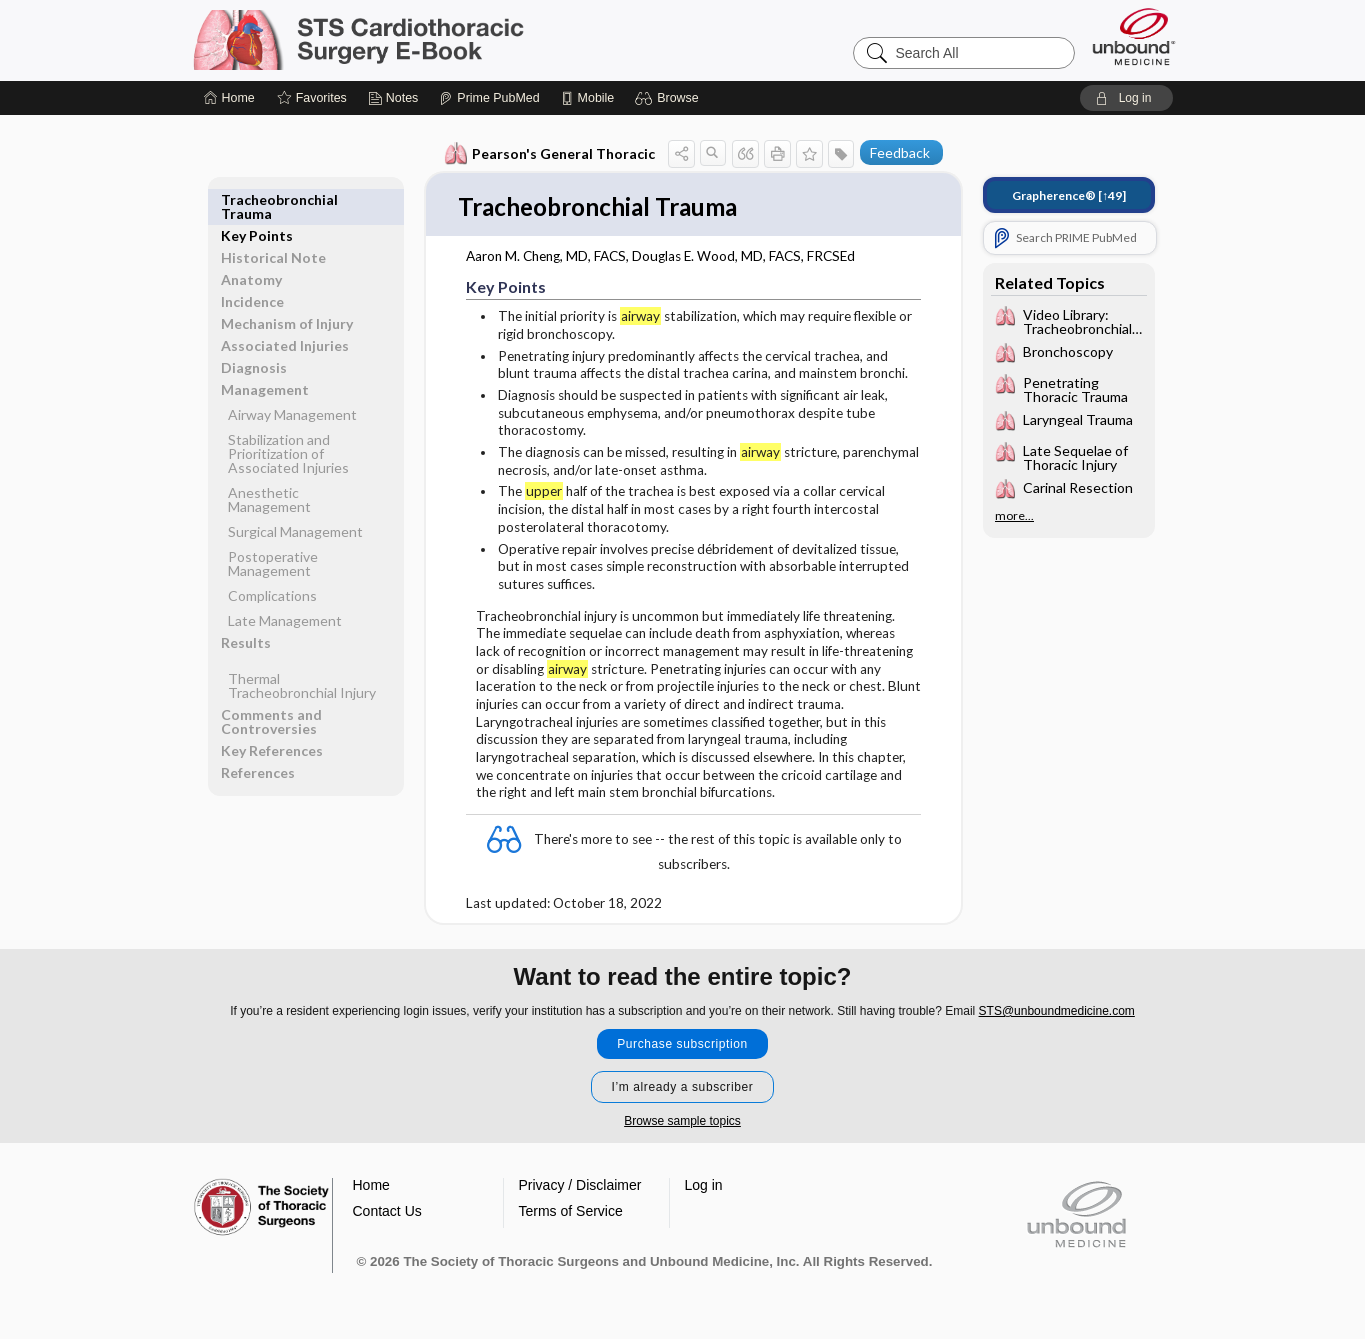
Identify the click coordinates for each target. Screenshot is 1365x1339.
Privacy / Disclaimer (580, 1186)
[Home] (229, 98)
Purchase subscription (682, 1045)
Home (371, 1186)
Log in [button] (704, 1186)
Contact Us (387, 1212)
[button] (669, 98)
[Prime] (489, 98)
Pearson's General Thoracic (549, 154)
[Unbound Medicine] (1134, 36)
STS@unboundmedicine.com (1057, 1012)
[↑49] (1069, 195)
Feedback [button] (900, 152)
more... (1014, 516)
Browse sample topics (682, 1122)
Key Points (257, 199)
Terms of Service (571, 1212)
